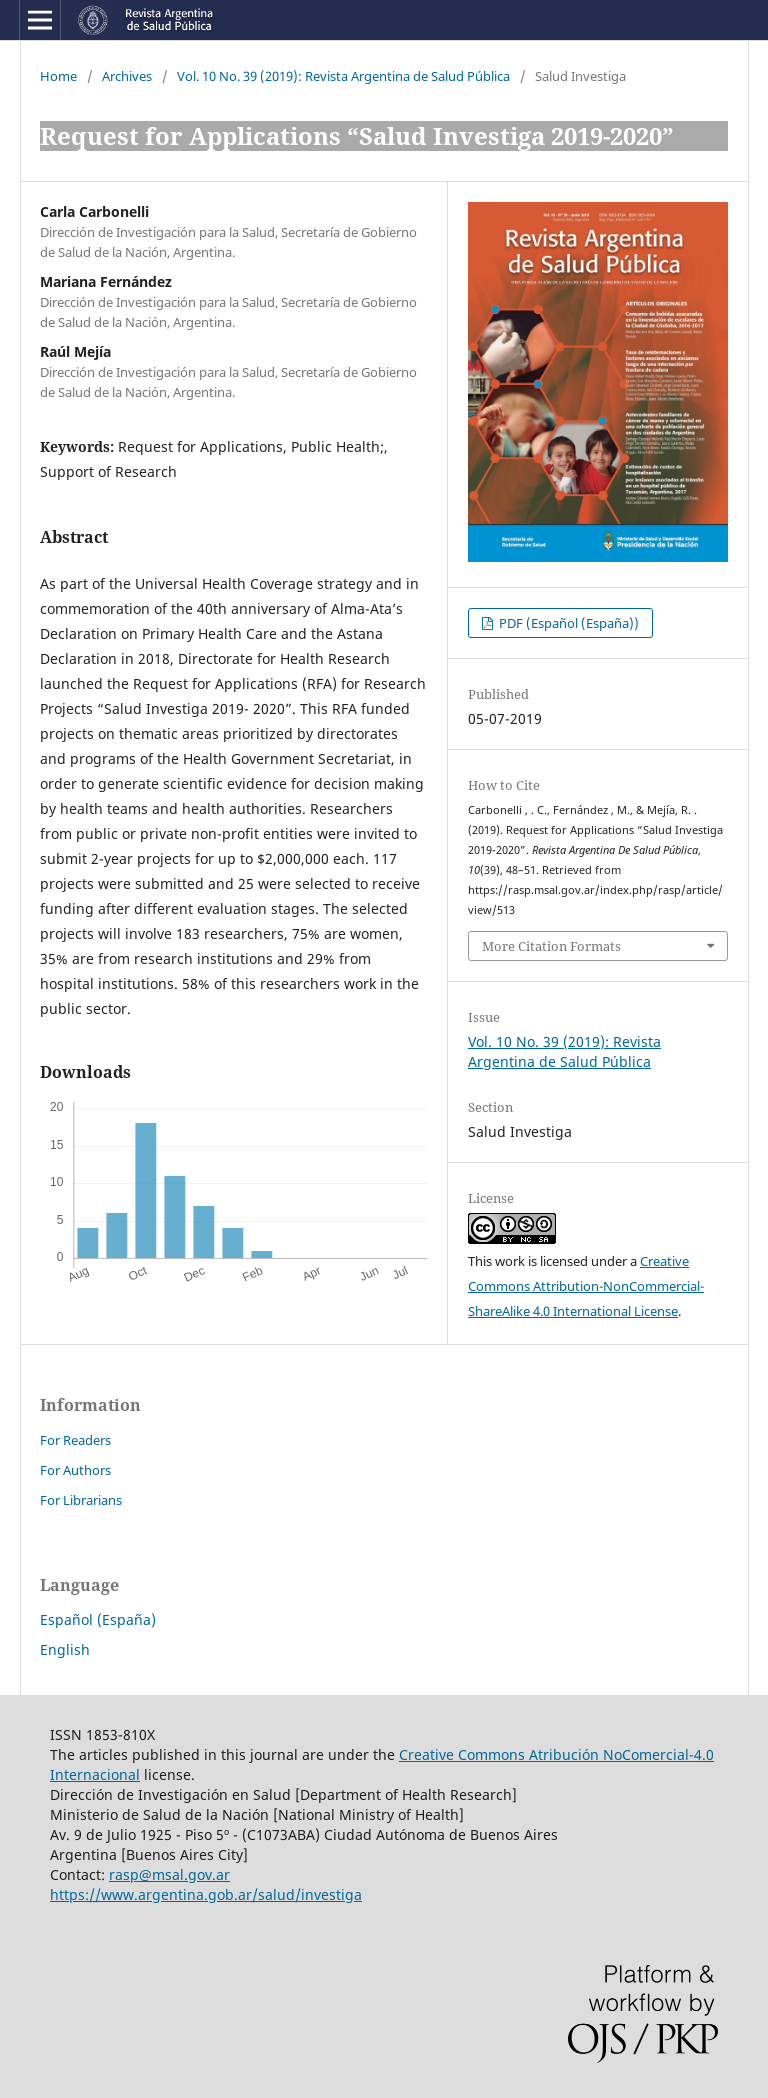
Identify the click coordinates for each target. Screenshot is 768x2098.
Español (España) (98, 1619)
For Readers (75, 1440)
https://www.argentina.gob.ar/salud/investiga (206, 1894)
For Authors (75, 1470)
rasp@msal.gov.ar (169, 1874)
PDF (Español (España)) (567, 623)
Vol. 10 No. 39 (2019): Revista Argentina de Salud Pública (343, 76)
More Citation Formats (551, 946)
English (65, 1649)
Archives (127, 76)
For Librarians (81, 1500)
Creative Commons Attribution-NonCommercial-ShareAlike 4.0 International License (586, 1286)
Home (58, 76)
